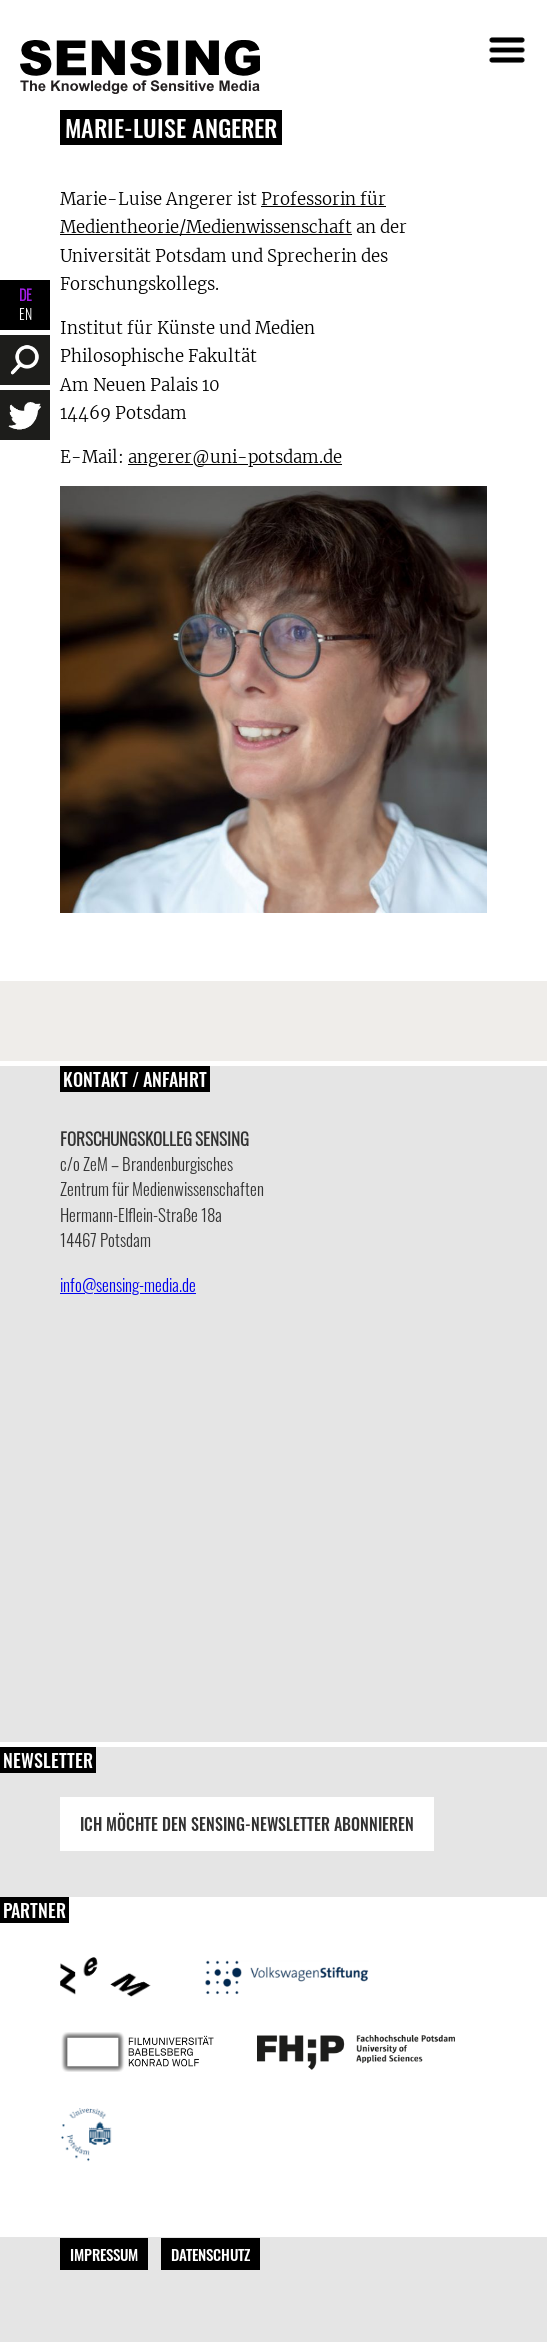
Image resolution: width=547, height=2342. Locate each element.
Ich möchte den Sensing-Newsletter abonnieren (247, 1824)
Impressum (104, 2254)
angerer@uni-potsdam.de (235, 457)
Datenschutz (210, 2254)
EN (25, 313)
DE (25, 294)
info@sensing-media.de (128, 1284)
